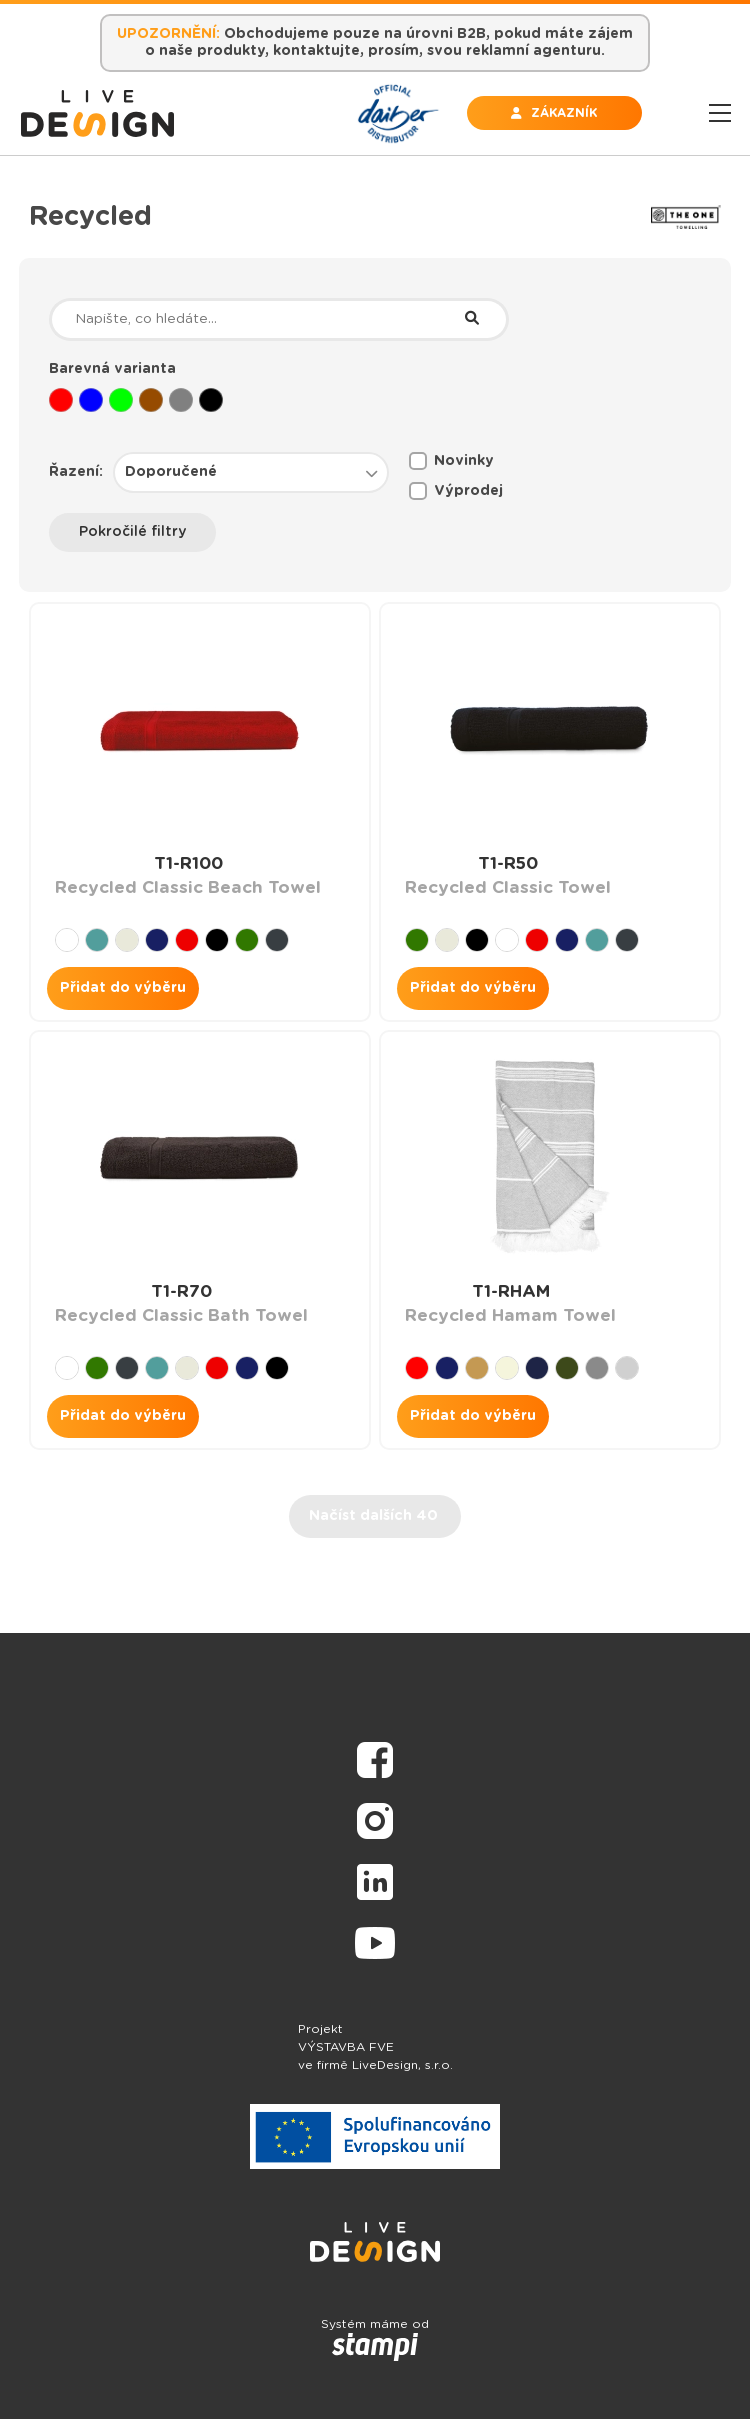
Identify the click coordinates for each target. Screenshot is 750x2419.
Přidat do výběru (123, 988)
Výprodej (456, 491)
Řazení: (76, 472)
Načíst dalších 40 (373, 1516)
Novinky (451, 461)
